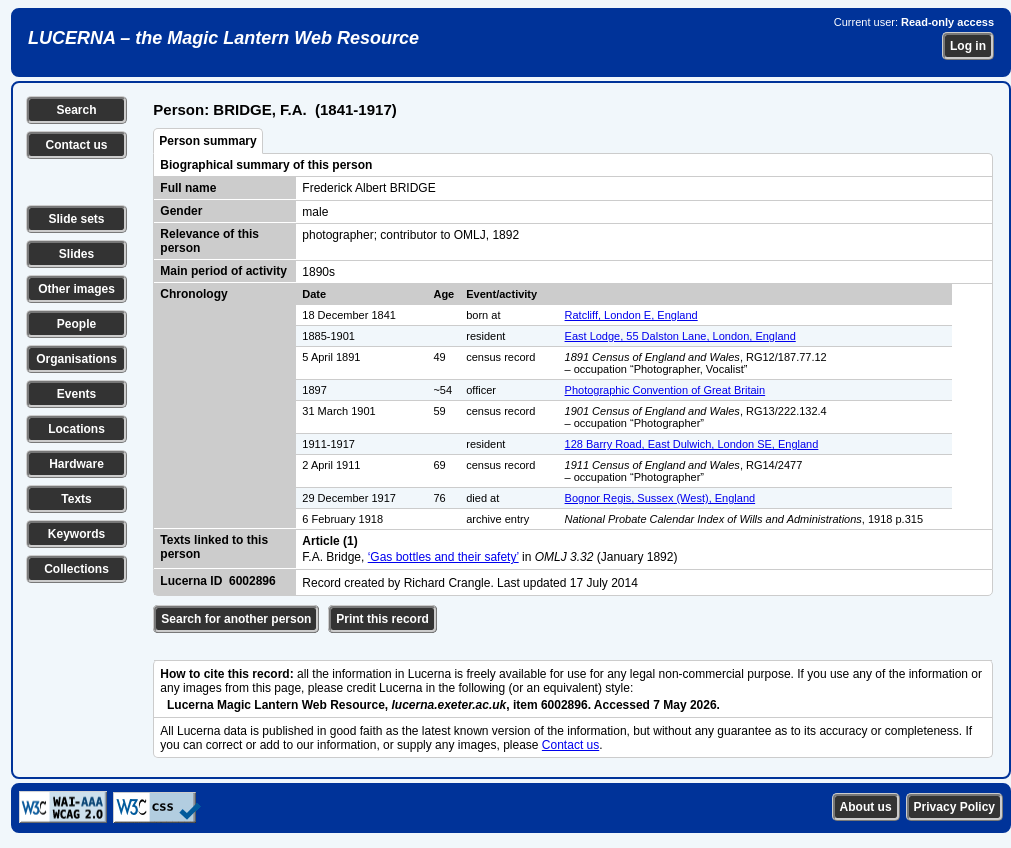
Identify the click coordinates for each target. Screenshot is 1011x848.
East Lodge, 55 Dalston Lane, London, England (680, 336)
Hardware (76, 464)
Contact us (76, 145)
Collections (76, 569)
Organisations (76, 359)
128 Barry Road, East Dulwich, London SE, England (692, 444)
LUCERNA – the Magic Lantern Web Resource (223, 38)
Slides (76, 254)
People (76, 324)
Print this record (382, 619)
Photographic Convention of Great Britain (665, 390)
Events (76, 394)
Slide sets (76, 219)
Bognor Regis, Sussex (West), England (660, 498)
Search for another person (236, 619)
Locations (76, 429)
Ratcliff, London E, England (631, 315)
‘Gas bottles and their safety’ (443, 557)
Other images (76, 289)
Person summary (207, 141)
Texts (76, 499)
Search (76, 110)
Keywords (76, 534)
